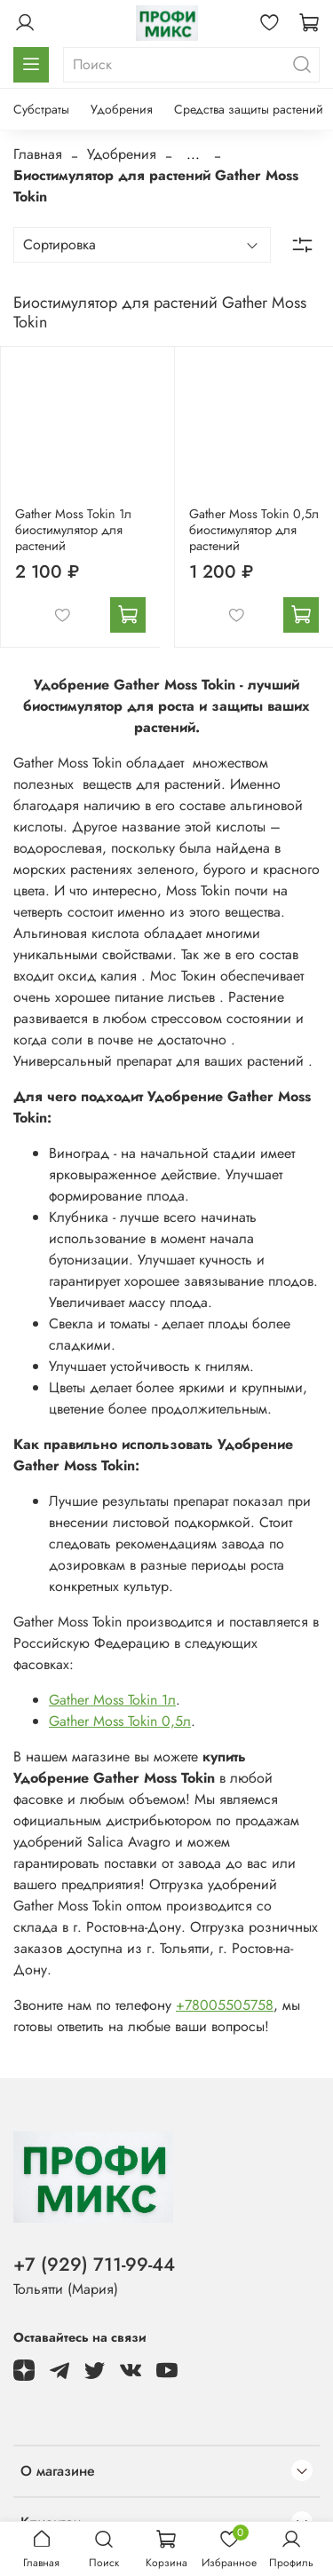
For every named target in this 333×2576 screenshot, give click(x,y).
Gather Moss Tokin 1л (112, 1700)
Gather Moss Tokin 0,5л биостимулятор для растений (254, 530)
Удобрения (122, 109)
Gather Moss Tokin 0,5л (120, 1721)
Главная (37, 154)
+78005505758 (225, 2005)
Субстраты (41, 109)
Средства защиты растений (248, 109)
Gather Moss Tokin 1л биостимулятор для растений (73, 530)
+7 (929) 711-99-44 (94, 2264)
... (193, 154)
